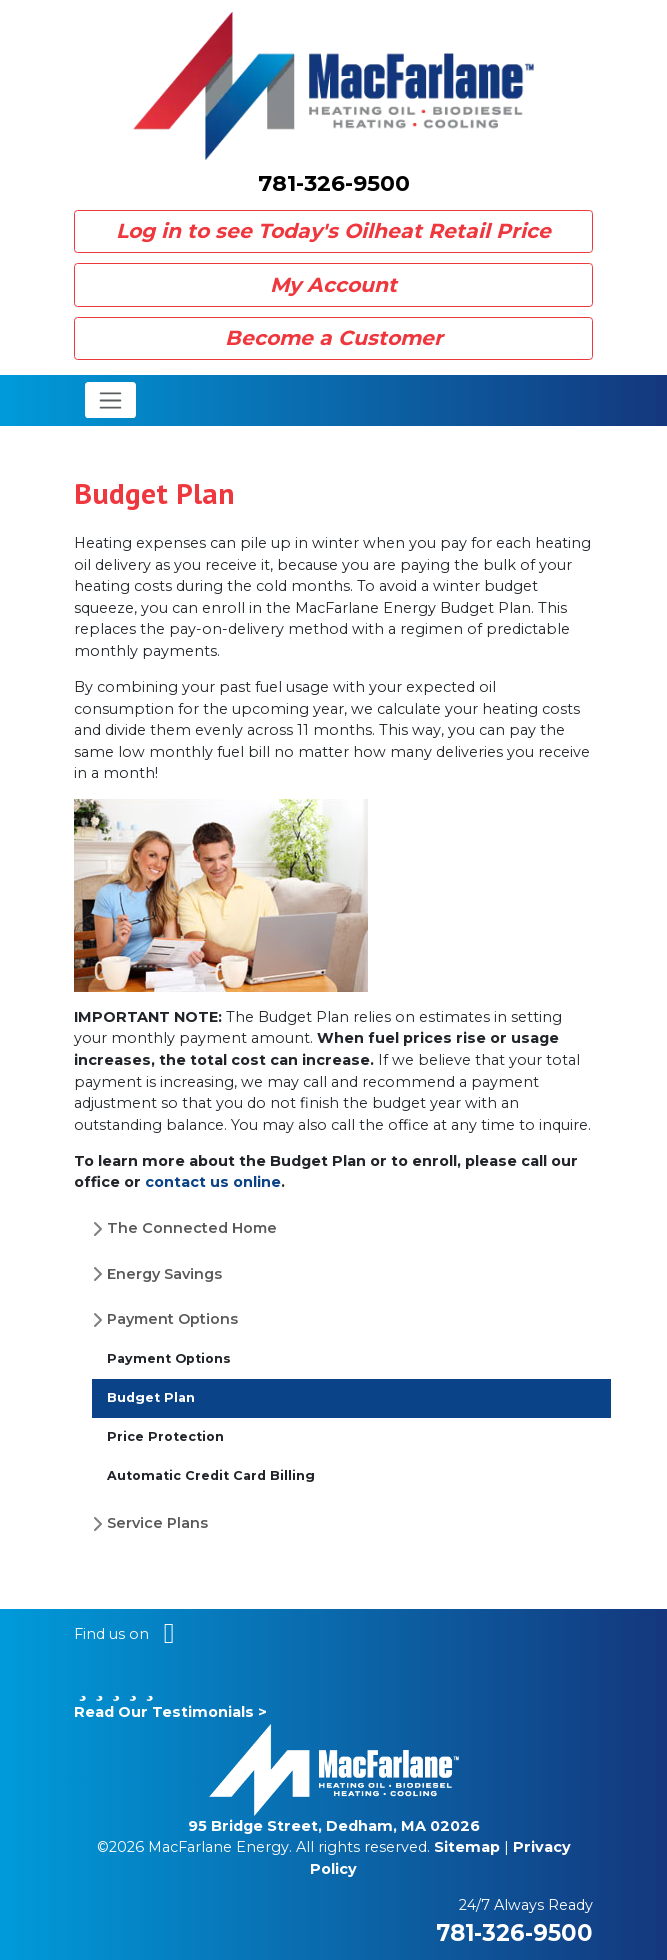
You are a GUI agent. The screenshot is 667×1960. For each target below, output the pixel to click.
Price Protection (165, 1436)
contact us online (213, 1182)
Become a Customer (334, 337)
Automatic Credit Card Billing (211, 1475)
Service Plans (157, 1523)
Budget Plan (151, 1397)
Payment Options (172, 1319)
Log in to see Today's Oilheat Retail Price (333, 230)
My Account (333, 284)
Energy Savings (164, 1274)
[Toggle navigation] (110, 400)
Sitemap (467, 1847)
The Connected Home (192, 1228)
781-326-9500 (334, 183)
